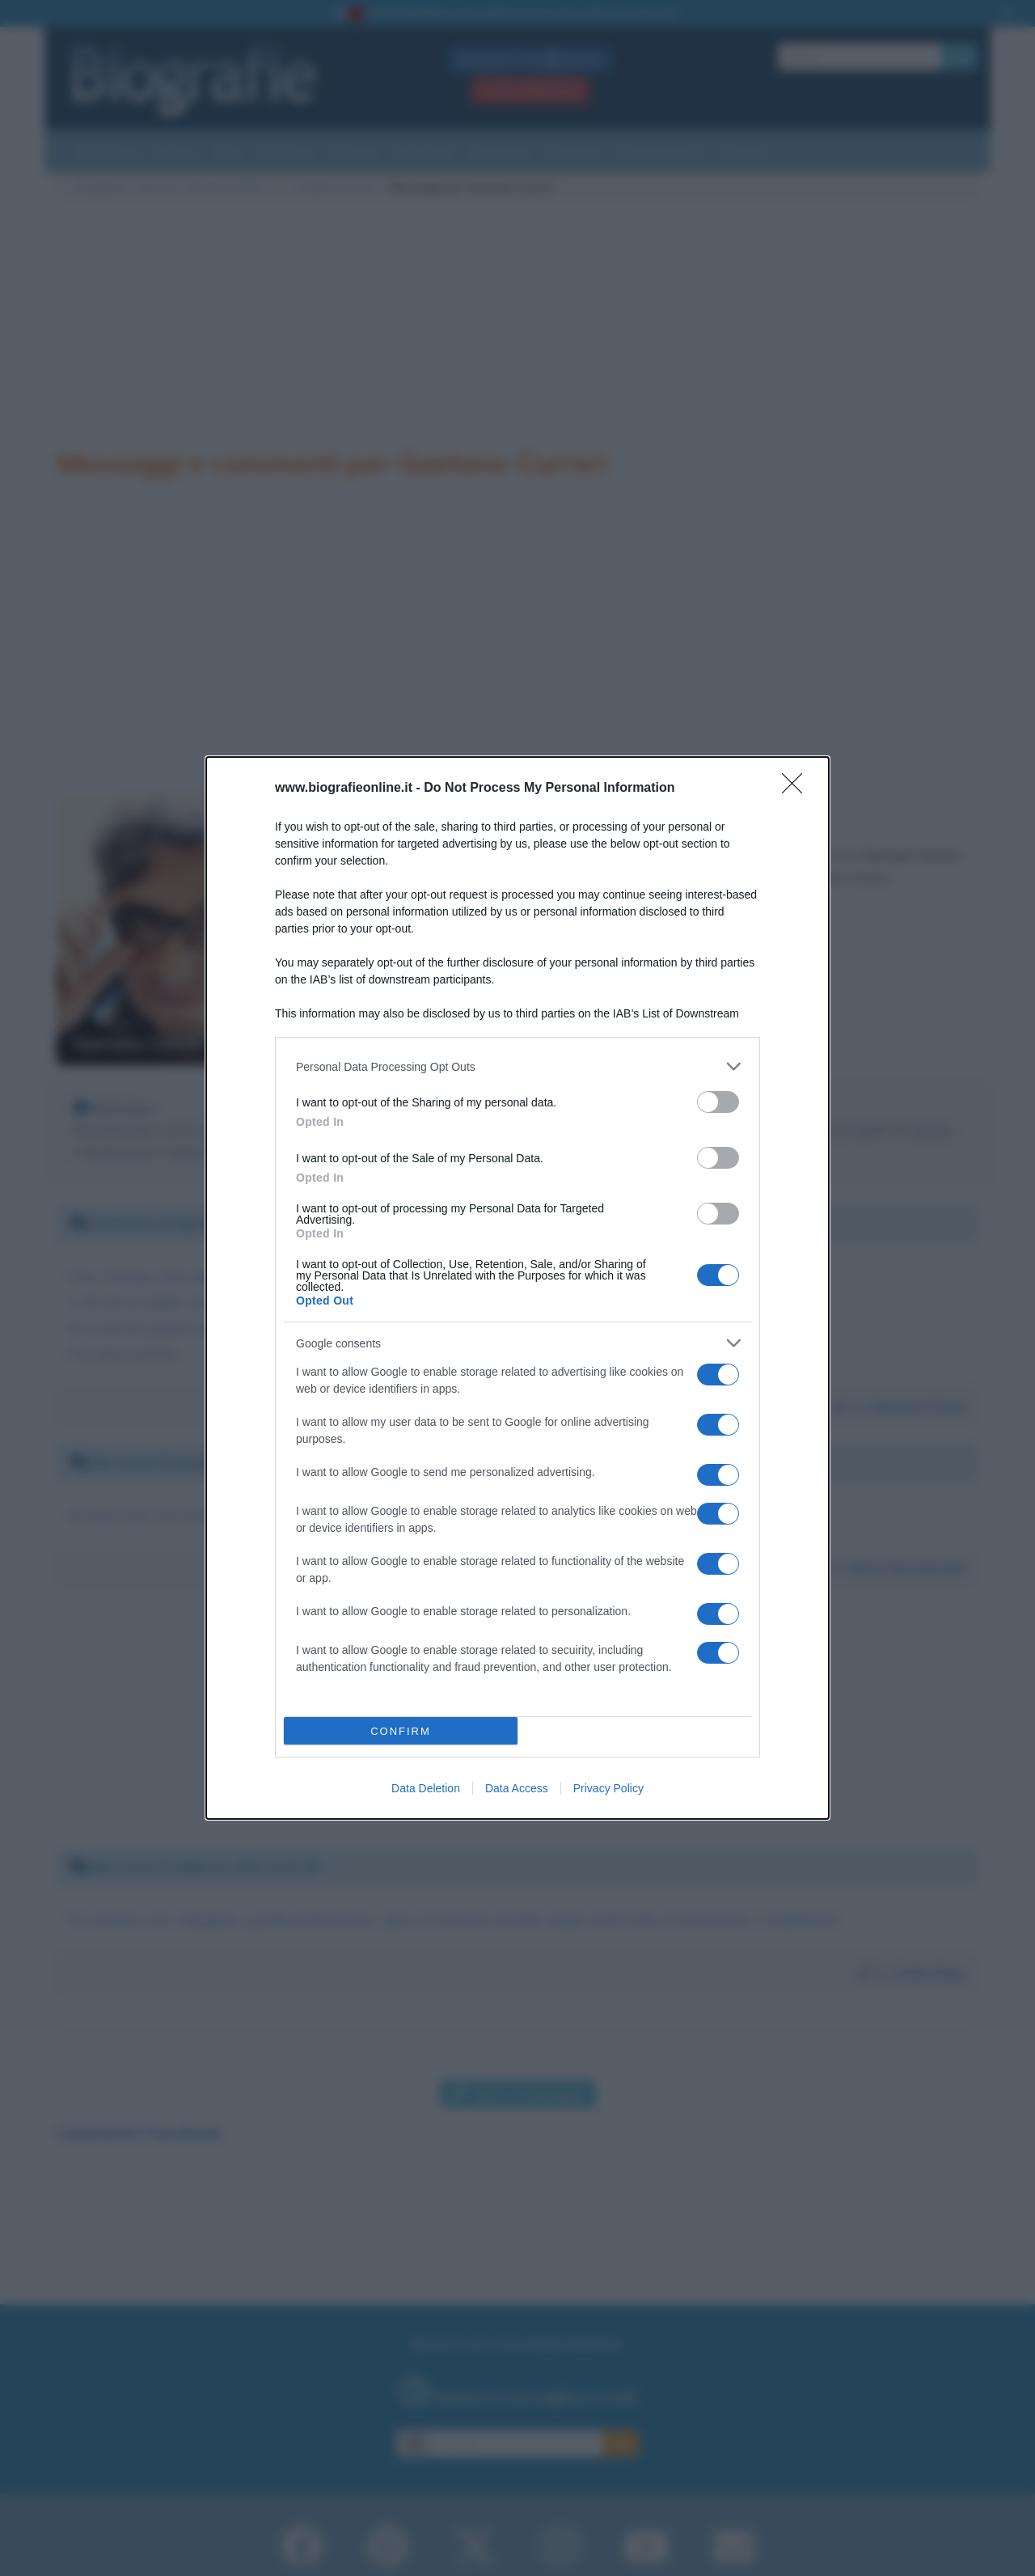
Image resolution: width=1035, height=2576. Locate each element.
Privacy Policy (608, 1788)
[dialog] (517, 1288)
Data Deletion (425, 1788)
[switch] (718, 1102)
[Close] (797, 788)
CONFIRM (400, 1731)
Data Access (516, 1788)
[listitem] (517, 1066)
